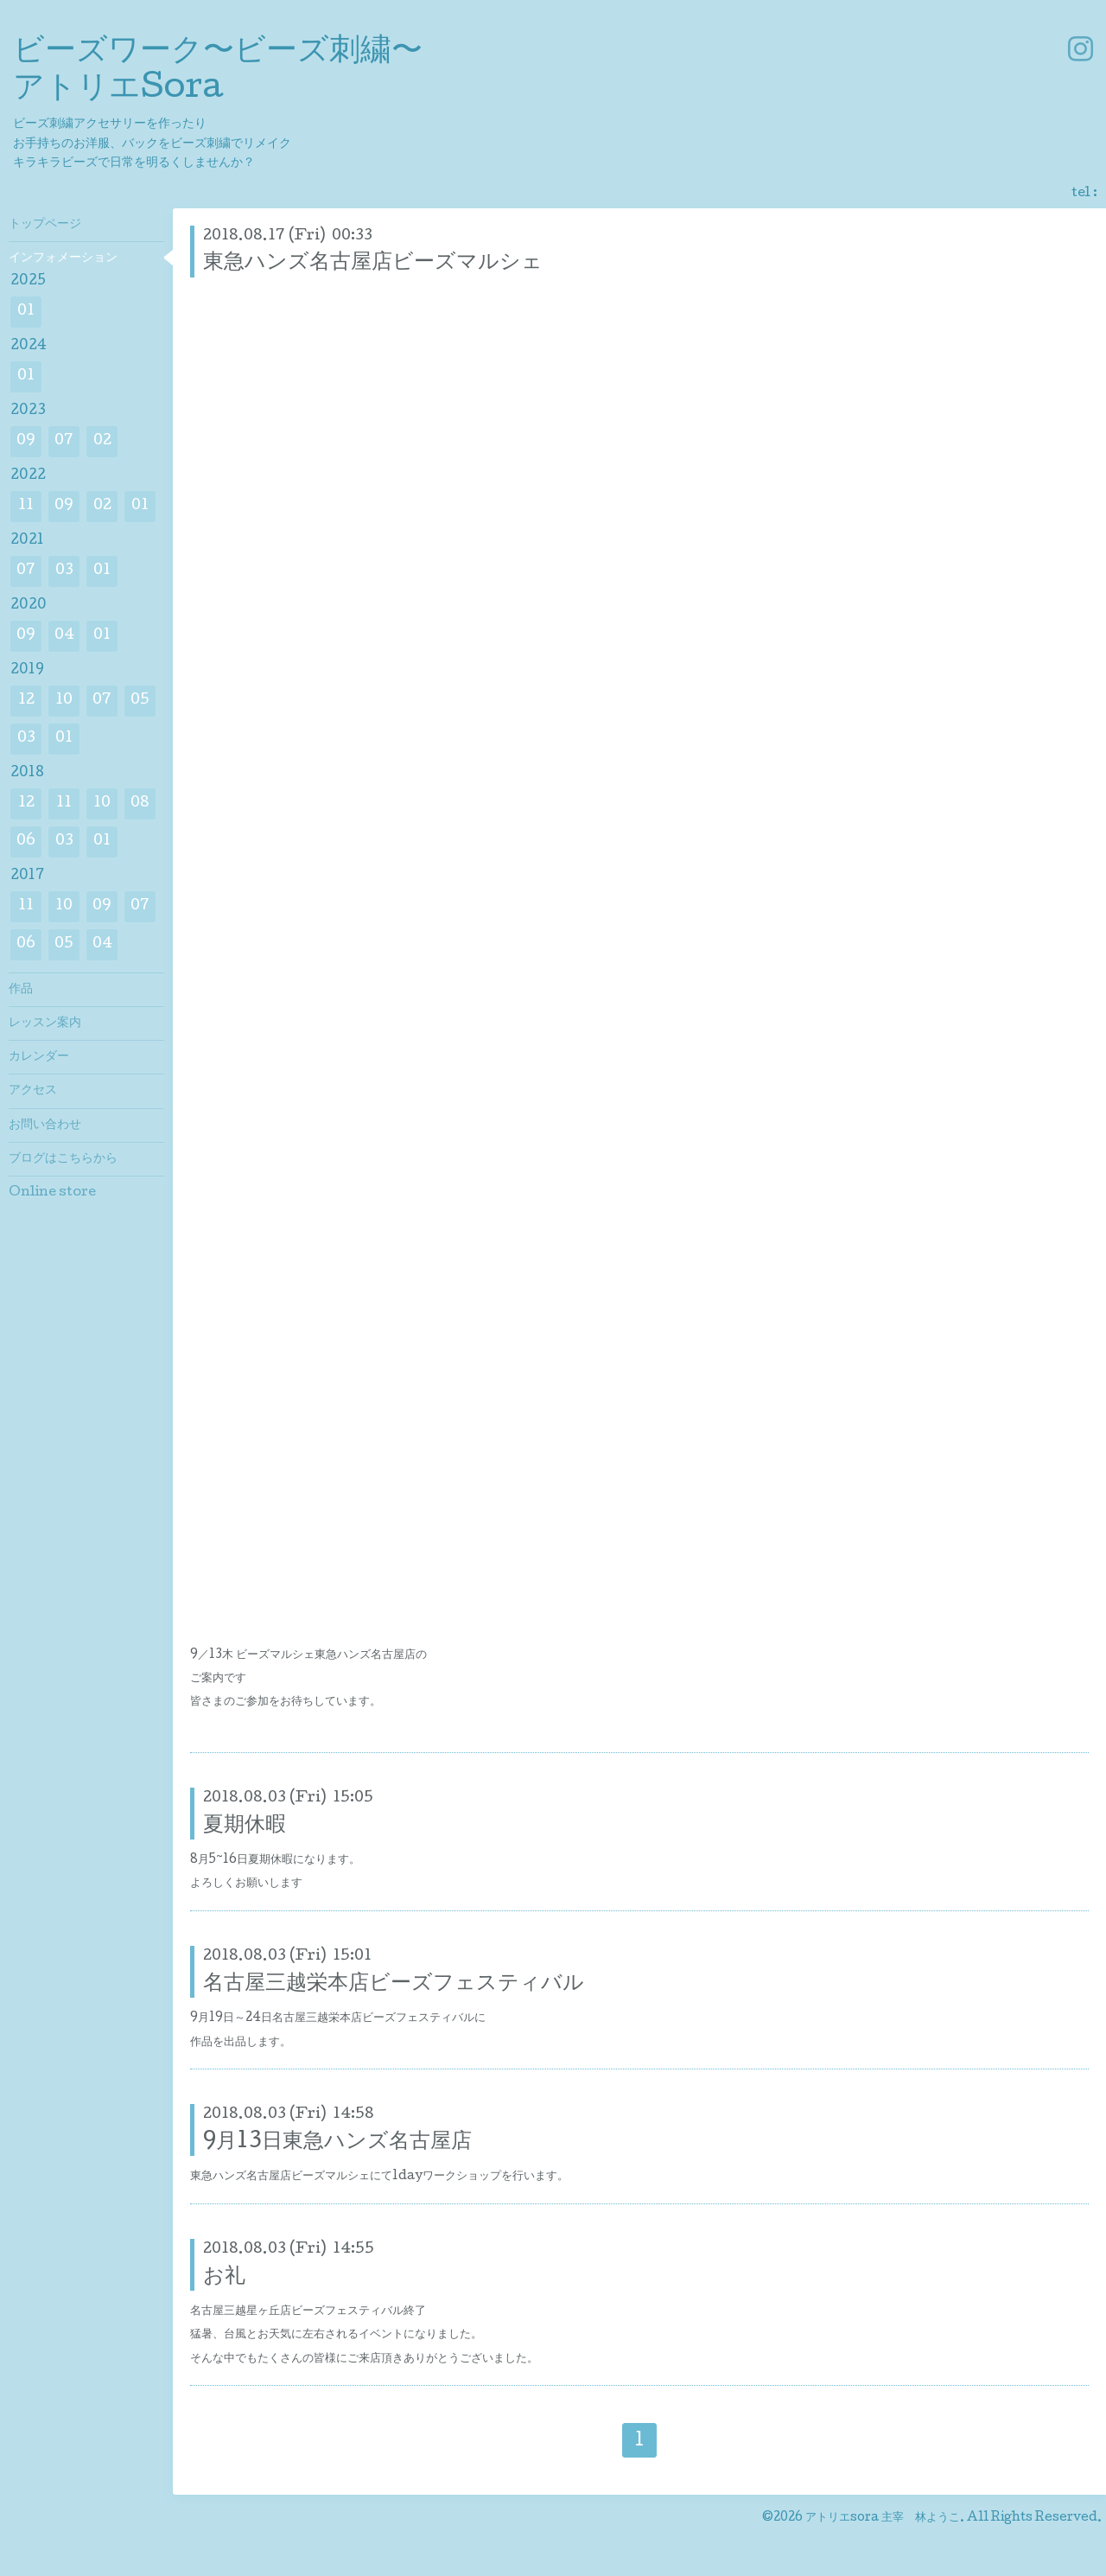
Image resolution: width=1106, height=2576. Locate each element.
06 (25, 841)
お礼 (224, 2277)
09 (25, 441)
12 (26, 700)
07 (63, 441)
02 (102, 441)
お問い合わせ (45, 1125)
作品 (21, 990)
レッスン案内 (45, 1023)
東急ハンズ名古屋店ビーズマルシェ (373, 263)
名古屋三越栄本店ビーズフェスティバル (393, 1984)
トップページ (45, 225)
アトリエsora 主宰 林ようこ (882, 2518)
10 (64, 700)
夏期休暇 (244, 1826)
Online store (52, 1193)
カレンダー (39, 1057)
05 (139, 700)
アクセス (33, 1091)
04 (64, 635)
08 (139, 803)
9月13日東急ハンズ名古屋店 (337, 2142)
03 (64, 571)
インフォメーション (63, 258)
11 (26, 506)
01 (26, 311)
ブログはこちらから (63, 1159)
